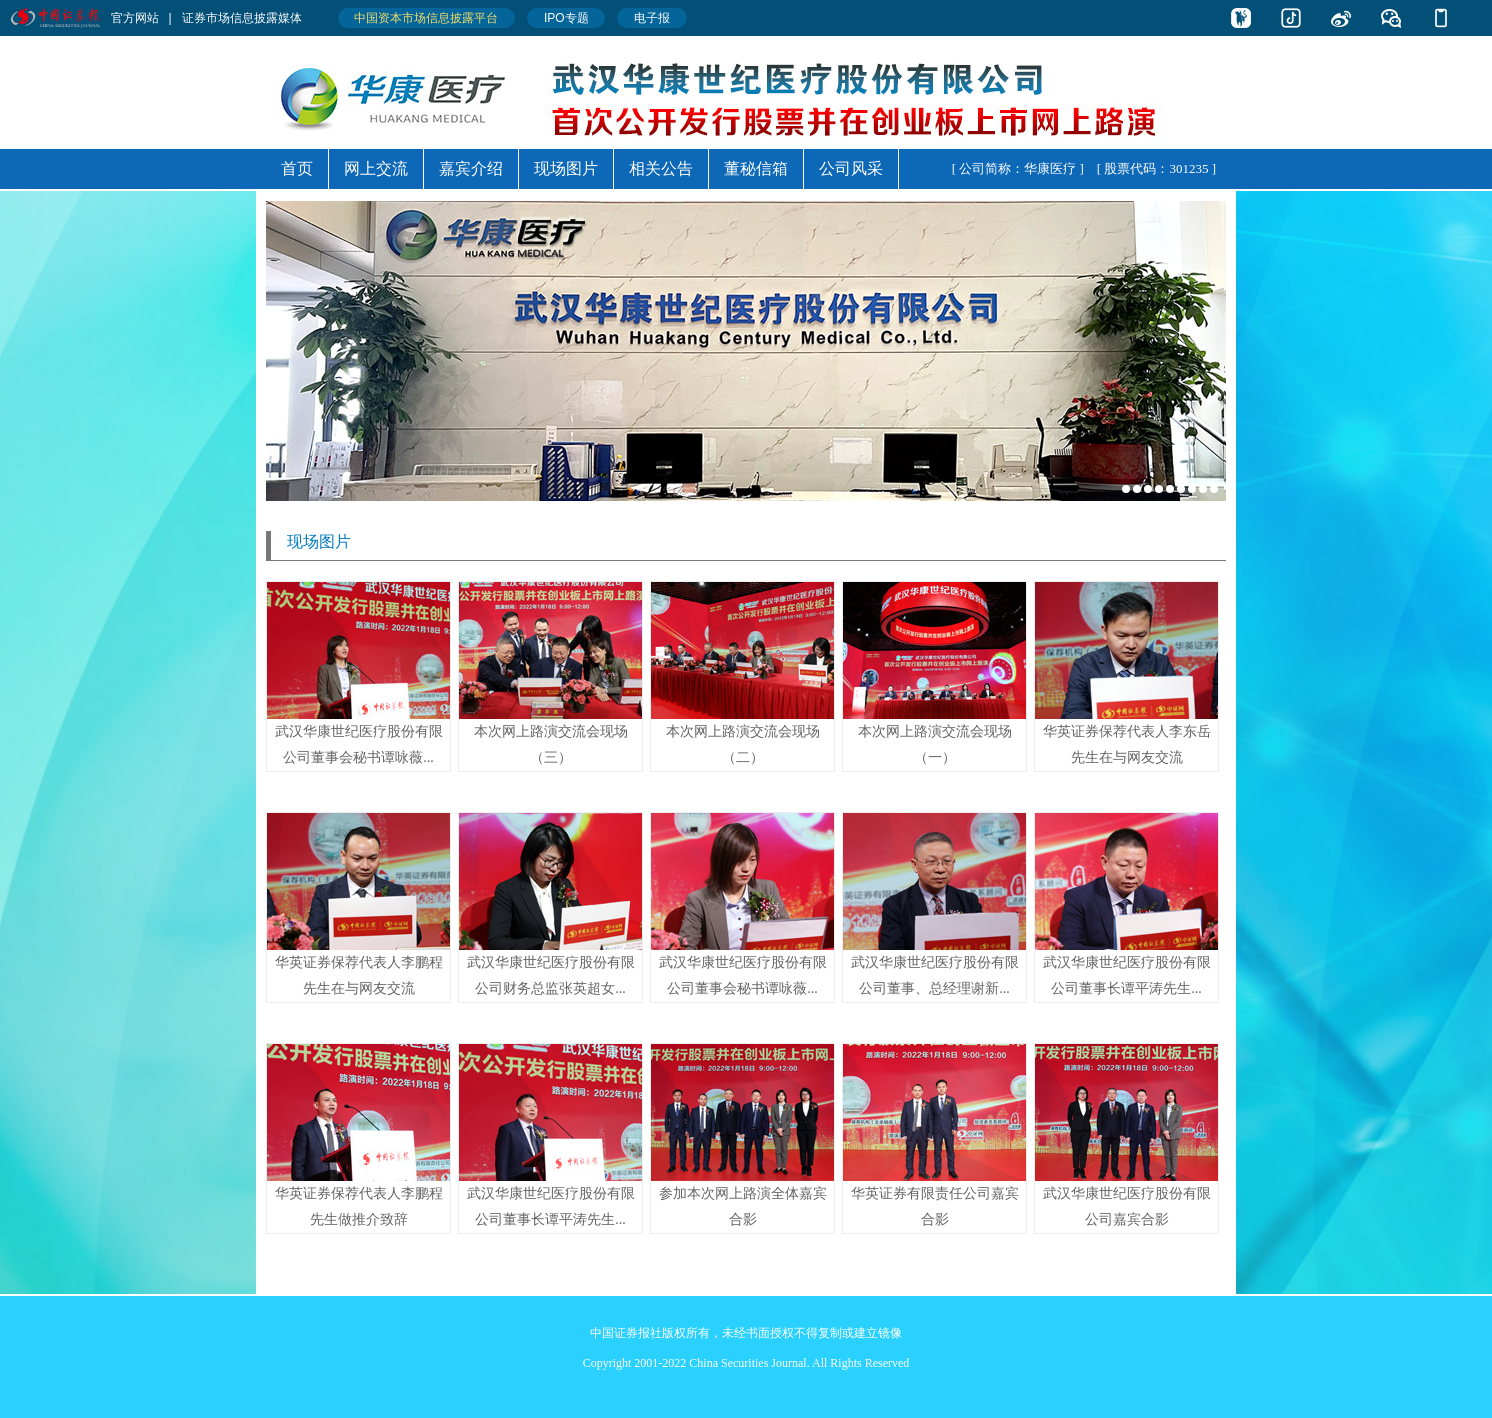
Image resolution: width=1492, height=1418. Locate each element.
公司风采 (851, 168)
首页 (297, 168)
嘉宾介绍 (471, 168)
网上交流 (376, 168)
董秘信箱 (756, 168)
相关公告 (661, 168)
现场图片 (566, 168)
